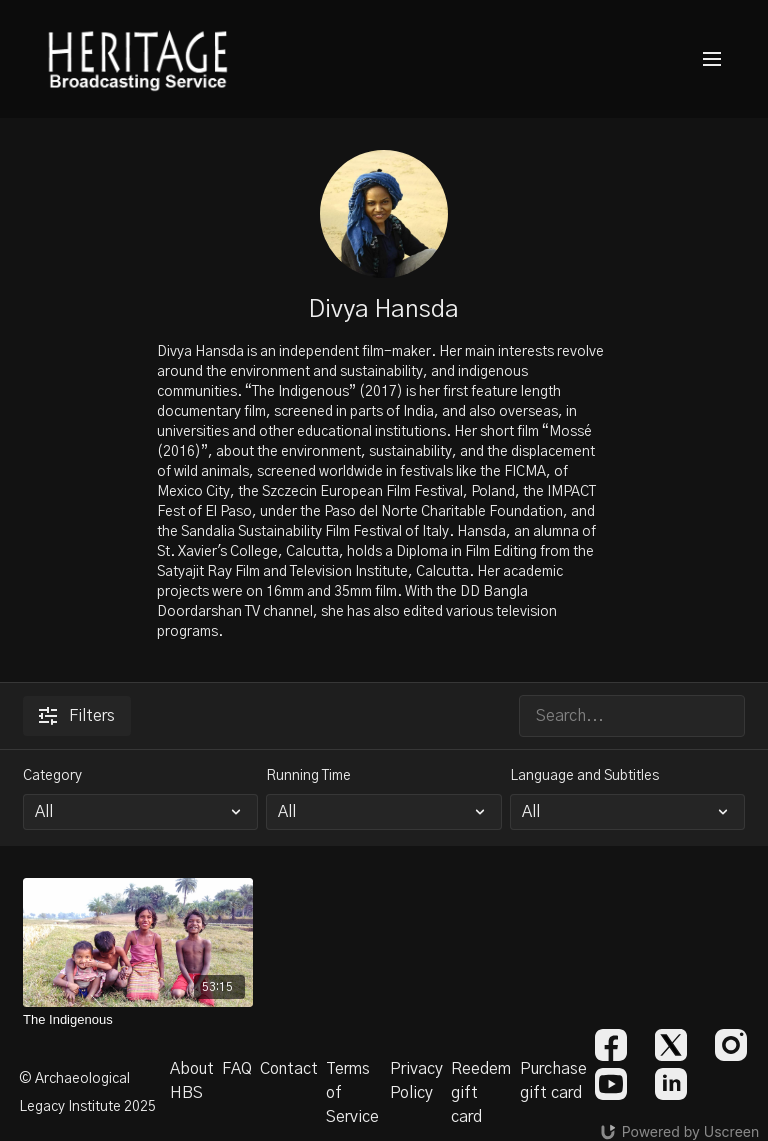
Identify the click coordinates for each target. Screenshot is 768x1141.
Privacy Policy (416, 1081)
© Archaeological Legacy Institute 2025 (87, 1093)
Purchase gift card (553, 1081)
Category (52, 776)
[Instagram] (731, 1045)
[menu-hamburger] (712, 59)
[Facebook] (611, 1045)
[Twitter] (671, 1045)
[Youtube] (611, 1084)
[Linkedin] (671, 1084)
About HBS (192, 1081)
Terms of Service (352, 1093)
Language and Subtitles (584, 776)
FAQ (237, 1069)
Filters (77, 716)
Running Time (308, 776)
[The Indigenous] (138, 1020)
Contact (289, 1069)
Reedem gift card (481, 1093)
